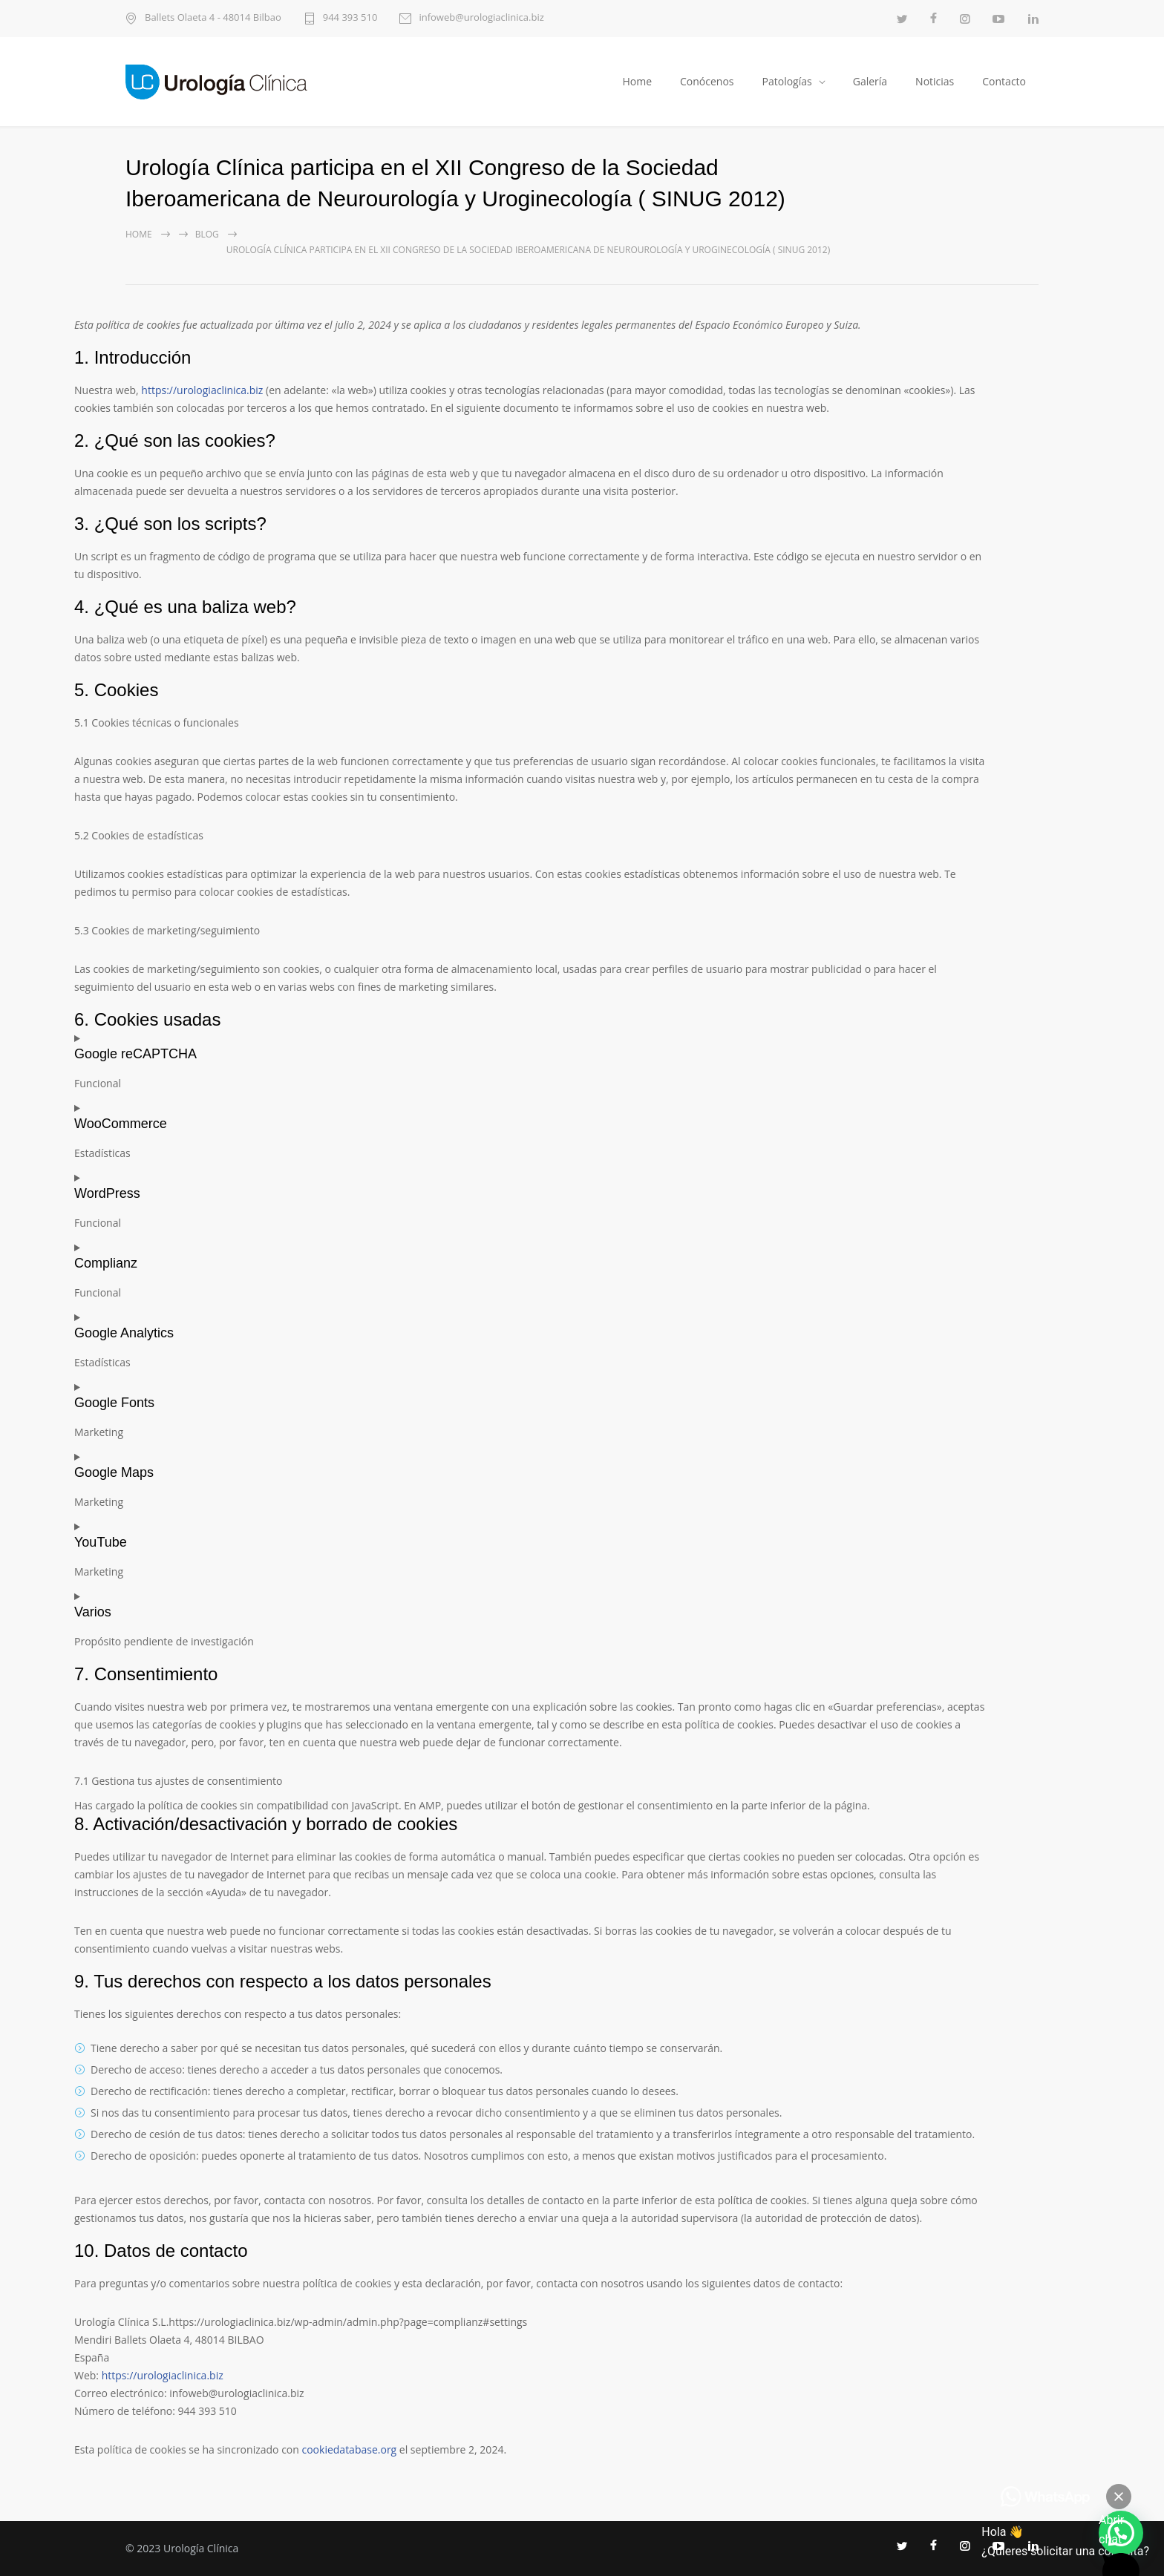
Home (637, 81)
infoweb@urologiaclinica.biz (481, 18)
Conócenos (707, 81)
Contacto (1004, 81)
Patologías (787, 81)
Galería (870, 81)
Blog (207, 234)
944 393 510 (350, 18)
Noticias (934, 81)
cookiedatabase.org (348, 2449)
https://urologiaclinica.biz (202, 390)
